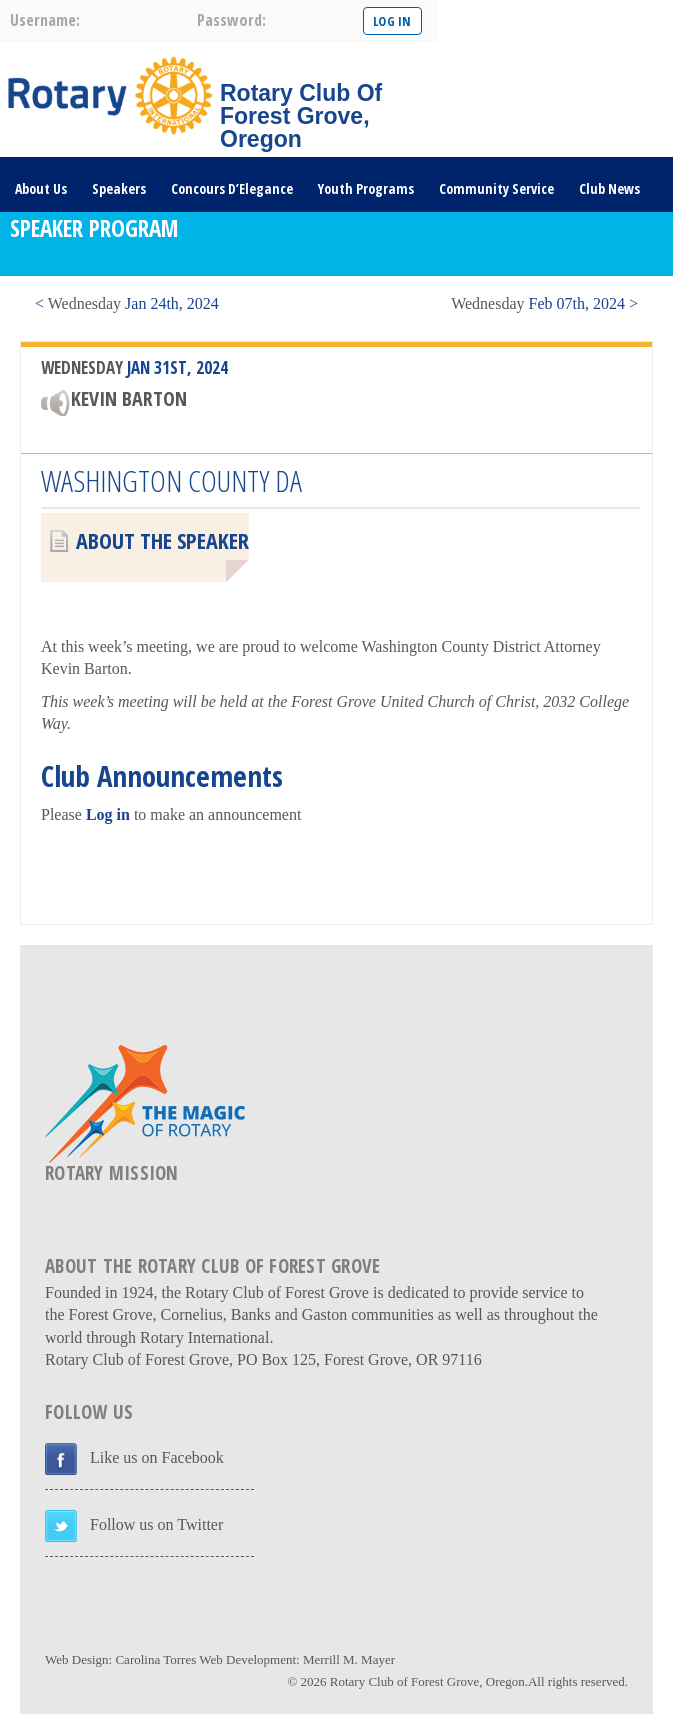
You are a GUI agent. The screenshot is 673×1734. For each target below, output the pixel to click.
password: (231, 20)
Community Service (496, 188)
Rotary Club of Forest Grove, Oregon (427, 1681)
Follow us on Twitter (156, 1524)
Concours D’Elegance (232, 188)
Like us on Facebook (157, 1457)
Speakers (119, 188)
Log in (108, 814)
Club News (609, 188)
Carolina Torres (155, 1659)
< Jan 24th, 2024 (127, 303)
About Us (41, 188)
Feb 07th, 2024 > (544, 303)
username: (45, 20)
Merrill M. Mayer (349, 1659)
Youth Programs (366, 188)
